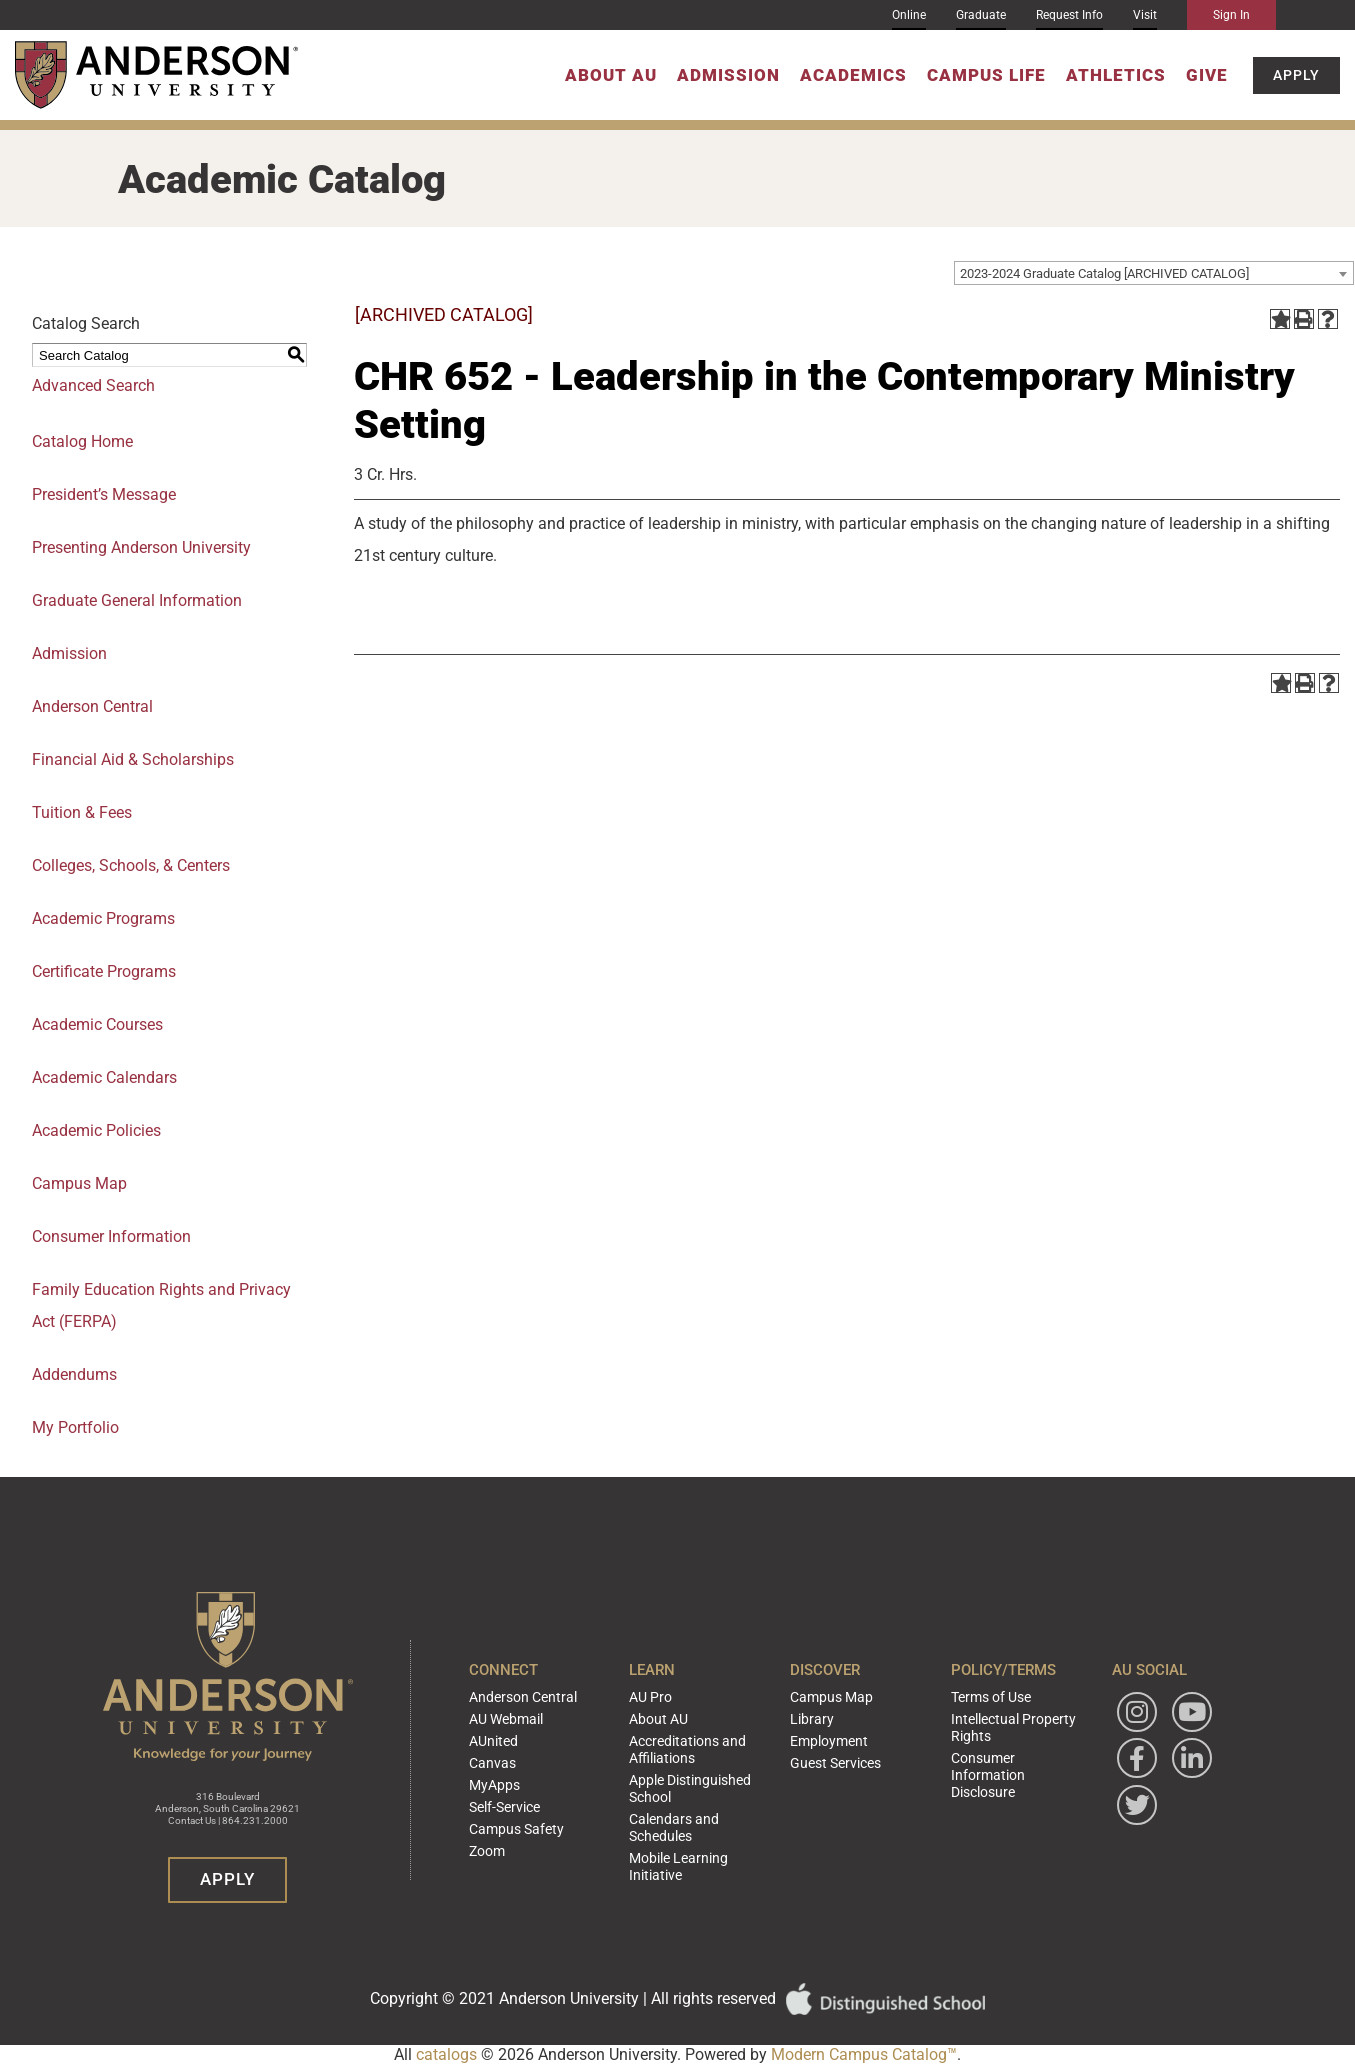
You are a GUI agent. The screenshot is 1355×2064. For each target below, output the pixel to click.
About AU (611, 75)
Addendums (74, 1374)
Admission (728, 75)
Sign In (1231, 15)
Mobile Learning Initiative (696, 1843)
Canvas (489, 1777)
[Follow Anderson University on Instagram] (1137, 1736)
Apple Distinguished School (683, 1798)
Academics (853, 75)
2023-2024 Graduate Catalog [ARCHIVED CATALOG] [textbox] (1104, 273)
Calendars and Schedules (697, 1824)
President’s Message (104, 494)
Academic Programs (103, 918)
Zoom (485, 1853)
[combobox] (1154, 273)
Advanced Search (93, 385)
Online (909, 15)
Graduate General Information (137, 600)
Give (1207, 75)
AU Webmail (502, 1739)
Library (808, 1739)
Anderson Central (92, 706)
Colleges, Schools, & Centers (131, 865)
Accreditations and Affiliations (680, 1765)
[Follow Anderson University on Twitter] (1137, 1829)
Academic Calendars (104, 1077)
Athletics (1116, 75)
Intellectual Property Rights (1005, 1746)
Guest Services (829, 1777)
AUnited (490, 1758)
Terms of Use (986, 1720)
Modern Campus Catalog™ (864, 2054)
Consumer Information (111, 1236)
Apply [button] (1296, 75)
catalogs (446, 2054)
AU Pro (648, 1720)
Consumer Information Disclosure (1012, 1779)
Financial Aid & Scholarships (133, 759)
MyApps (491, 1796)
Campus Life (986, 75)
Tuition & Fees (82, 812)
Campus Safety (510, 1834)
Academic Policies (96, 1130)
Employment (824, 1758)
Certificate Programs (104, 971)
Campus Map (79, 1183)
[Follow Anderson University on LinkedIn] (1192, 1782)
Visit (1145, 15)
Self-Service (499, 1815)
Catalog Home (82, 441)
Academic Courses (97, 1024)
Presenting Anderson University (141, 547)
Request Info (1069, 15)
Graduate (981, 15)
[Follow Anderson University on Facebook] (1137, 1782)
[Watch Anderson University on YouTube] (1192, 1736)
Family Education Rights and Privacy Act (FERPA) (161, 1305)
